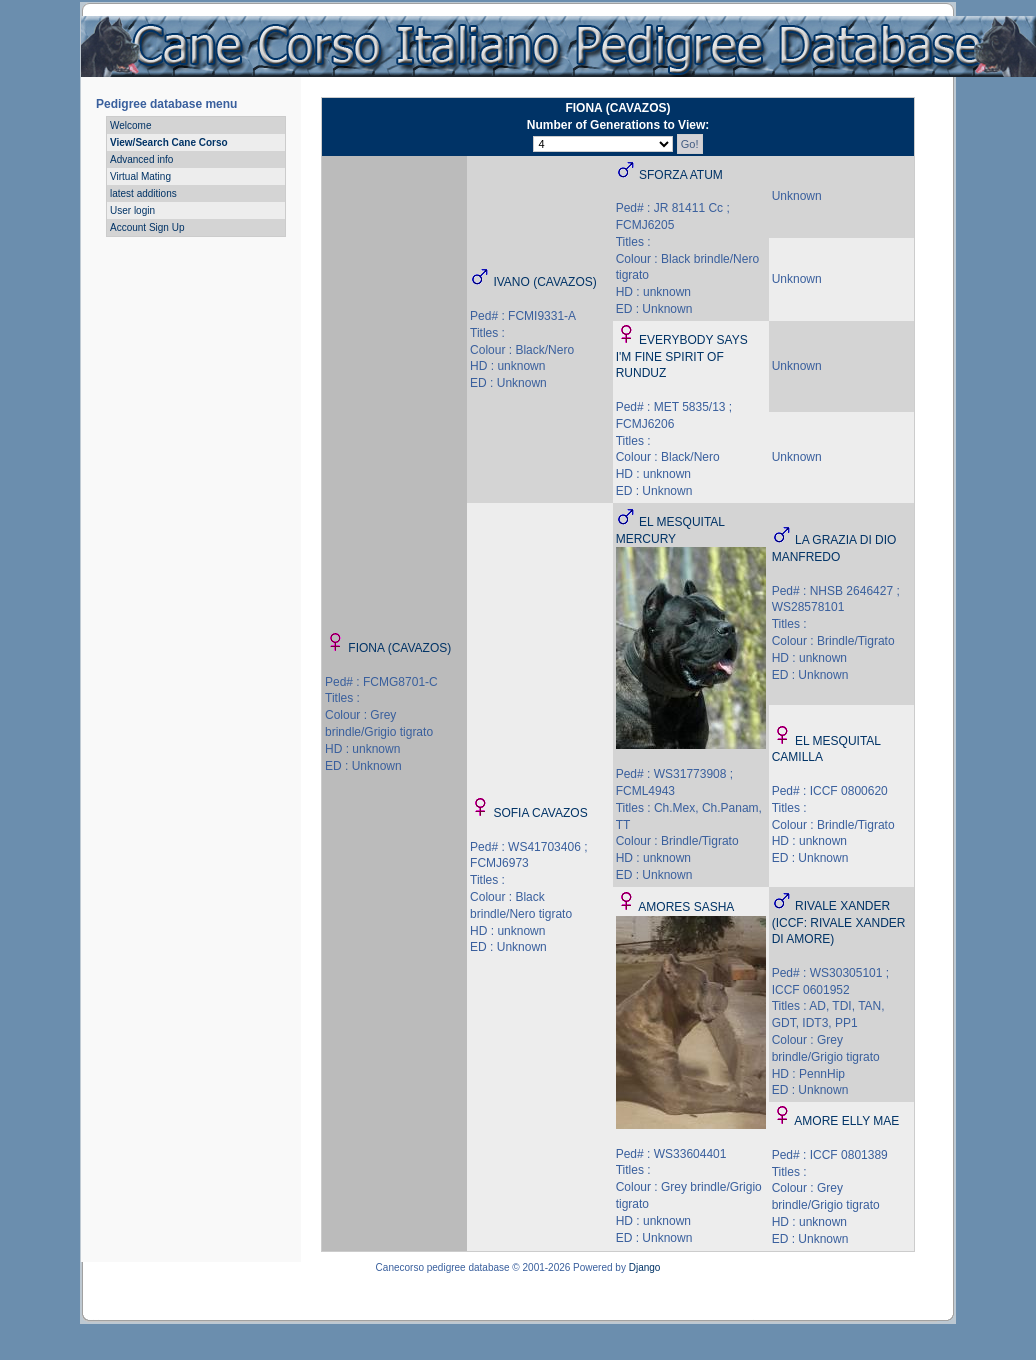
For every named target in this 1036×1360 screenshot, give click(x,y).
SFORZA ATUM (681, 175)
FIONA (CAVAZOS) (399, 648)
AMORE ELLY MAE (846, 1121)
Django (645, 1267)
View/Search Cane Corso (169, 142)
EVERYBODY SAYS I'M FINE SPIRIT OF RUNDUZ (682, 357)
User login (132, 210)
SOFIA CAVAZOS (540, 813)
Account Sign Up (147, 227)
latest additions (143, 193)
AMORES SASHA (686, 907)
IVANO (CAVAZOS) (544, 282)
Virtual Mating (140, 176)
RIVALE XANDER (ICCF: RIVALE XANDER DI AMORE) (839, 923)
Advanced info (141, 159)
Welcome (131, 125)
